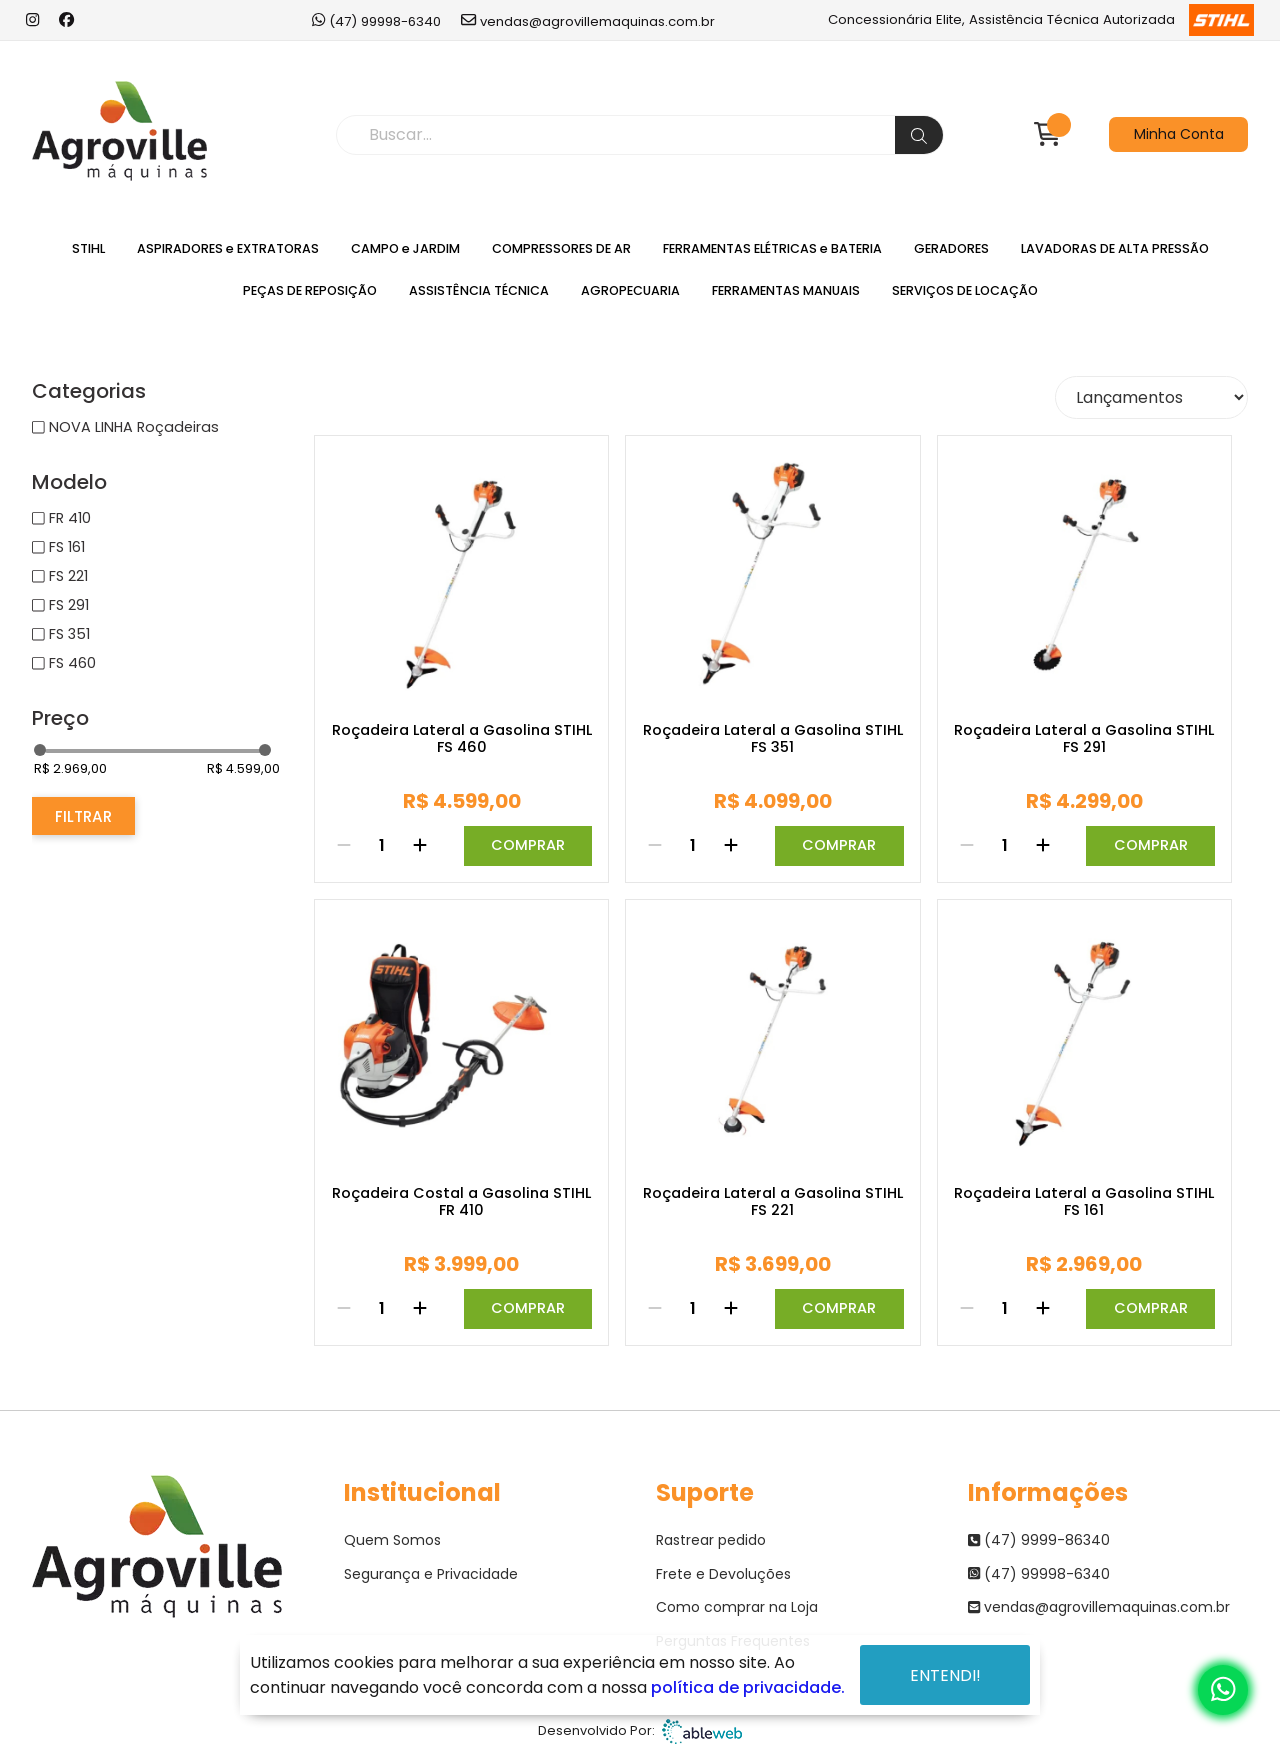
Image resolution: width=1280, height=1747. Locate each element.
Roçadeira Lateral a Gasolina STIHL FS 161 (1084, 1202)
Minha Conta (1179, 134)
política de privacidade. (748, 1687)
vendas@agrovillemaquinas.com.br (588, 20)
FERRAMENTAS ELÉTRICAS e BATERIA (772, 248)
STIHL (88, 248)
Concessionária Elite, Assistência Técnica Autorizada (1040, 20)
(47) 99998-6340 (376, 20)
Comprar (528, 845)
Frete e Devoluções (723, 1574)
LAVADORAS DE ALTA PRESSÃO (1115, 248)
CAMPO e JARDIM (405, 248)
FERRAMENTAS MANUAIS (786, 290)
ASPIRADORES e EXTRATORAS (228, 248)
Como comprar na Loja (737, 1607)
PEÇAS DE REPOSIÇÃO (310, 290)
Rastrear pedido (711, 1540)
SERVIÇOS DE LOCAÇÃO (965, 290)
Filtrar (83, 816)
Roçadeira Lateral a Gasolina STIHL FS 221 (773, 1202)
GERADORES (951, 248)
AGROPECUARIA (630, 290)
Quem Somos (392, 1540)
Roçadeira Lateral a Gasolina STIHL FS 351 (773, 739)
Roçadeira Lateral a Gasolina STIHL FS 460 (462, 739)
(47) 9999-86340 (1039, 1540)
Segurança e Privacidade (431, 1574)
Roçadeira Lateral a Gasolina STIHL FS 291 (1084, 739)
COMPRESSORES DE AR (561, 248)
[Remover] (344, 846)
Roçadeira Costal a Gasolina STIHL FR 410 (461, 1202)
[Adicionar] (420, 846)
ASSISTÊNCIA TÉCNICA (479, 290)
